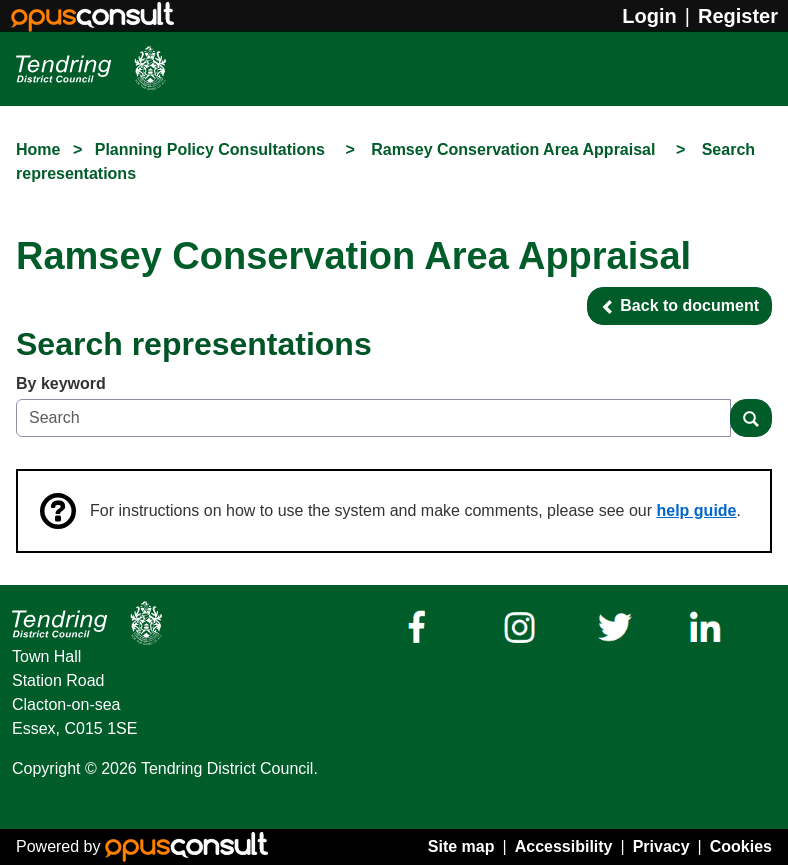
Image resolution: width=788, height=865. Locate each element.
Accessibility (564, 846)
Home (38, 149)
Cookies (741, 846)
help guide (697, 510)
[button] (679, 306)
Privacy (661, 846)
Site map (461, 846)
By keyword (61, 383)
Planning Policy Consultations (212, 149)
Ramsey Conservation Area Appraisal (515, 149)
